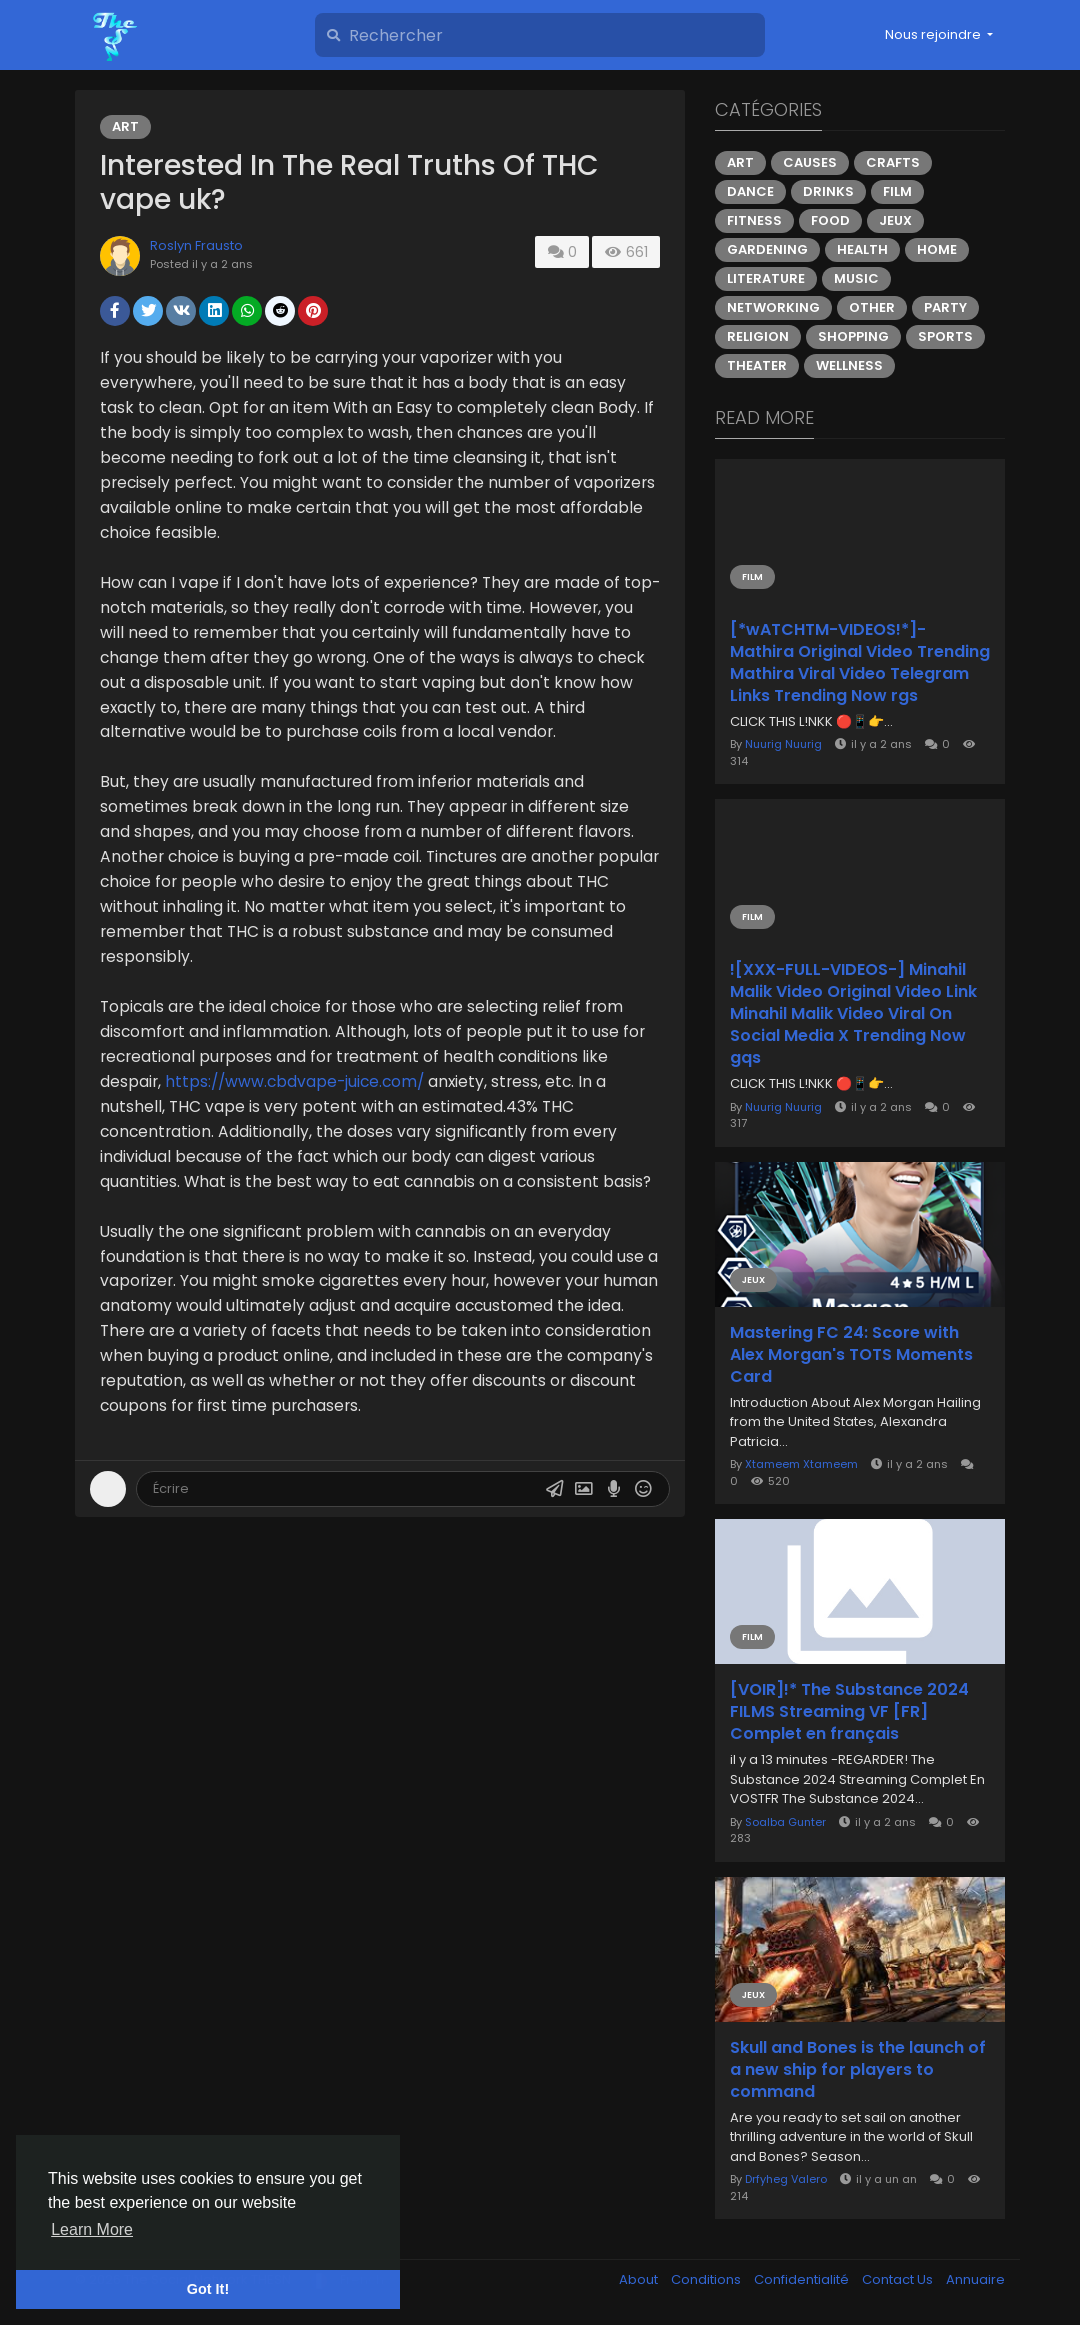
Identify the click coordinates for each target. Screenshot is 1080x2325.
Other (872, 307)
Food (830, 220)
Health (862, 249)
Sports (945, 336)
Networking (773, 307)
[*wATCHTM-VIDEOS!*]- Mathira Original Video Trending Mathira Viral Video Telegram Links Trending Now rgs (860, 663)
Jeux (895, 220)
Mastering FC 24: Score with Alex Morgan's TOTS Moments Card (851, 1355)
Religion (758, 336)
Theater (757, 365)
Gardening (767, 249)
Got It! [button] (208, 2289)
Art (125, 126)
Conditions (707, 2279)
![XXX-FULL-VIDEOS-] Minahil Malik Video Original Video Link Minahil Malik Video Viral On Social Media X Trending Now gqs (853, 1014)
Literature (766, 278)
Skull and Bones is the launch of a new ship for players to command (858, 2070)
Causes (810, 162)
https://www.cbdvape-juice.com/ (294, 1081)
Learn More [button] (92, 2229)
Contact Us (899, 2279)
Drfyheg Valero (786, 2179)
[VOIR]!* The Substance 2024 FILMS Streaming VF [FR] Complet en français (849, 1712)
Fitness (754, 220)
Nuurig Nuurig (783, 744)
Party (945, 307)
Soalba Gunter (785, 1822)
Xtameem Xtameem (801, 1464)
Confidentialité (803, 2279)
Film (897, 191)
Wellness (849, 365)
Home (937, 249)
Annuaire (975, 2279)
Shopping (853, 336)
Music (856, 278)
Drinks (828, 191)
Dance (750, 191)
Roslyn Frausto (196, 245)
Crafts (893, 162)
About (640, 2279)
